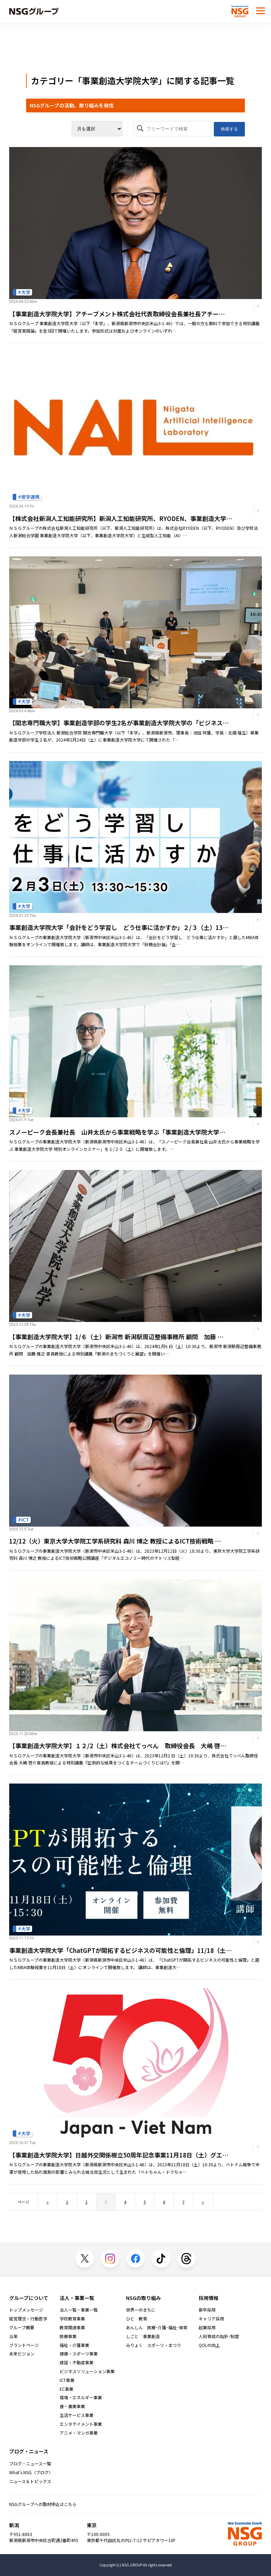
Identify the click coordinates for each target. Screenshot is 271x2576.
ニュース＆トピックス (30, 2481)
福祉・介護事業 (74, 2345)
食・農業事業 (72, 2406)
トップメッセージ (26, 2310)
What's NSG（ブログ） (31, 2472)
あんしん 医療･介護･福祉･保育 (156, 2327)
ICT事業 (67, 2380)
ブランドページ (24, 2345)
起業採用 (207, 2327)
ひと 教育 (136, 2319)
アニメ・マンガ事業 (79, 2433)
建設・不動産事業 (77, 2362)
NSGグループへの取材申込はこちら (43, 2504)
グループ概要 (21, 2327)
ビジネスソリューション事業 (87, 2371)
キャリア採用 (211, 2319)
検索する (229, 129)
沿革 (13, 2336)
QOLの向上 (209, 2345)
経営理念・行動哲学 (28, 2319)
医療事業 (68, 2336)
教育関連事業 (72, 2327)
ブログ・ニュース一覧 (30, 2463)
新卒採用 (207, 2310)
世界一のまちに (141, 2310)
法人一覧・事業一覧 (79, 2310)
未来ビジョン (22, 2354)
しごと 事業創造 (143, 2336)
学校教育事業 (72, 2319)
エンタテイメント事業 (81, 2424)
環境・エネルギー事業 (81, 2397)
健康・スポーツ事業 (79, 2354)
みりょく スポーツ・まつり (153, 2345)
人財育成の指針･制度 (219, 2336)
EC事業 (66, 2389)
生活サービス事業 (77, 2415)
